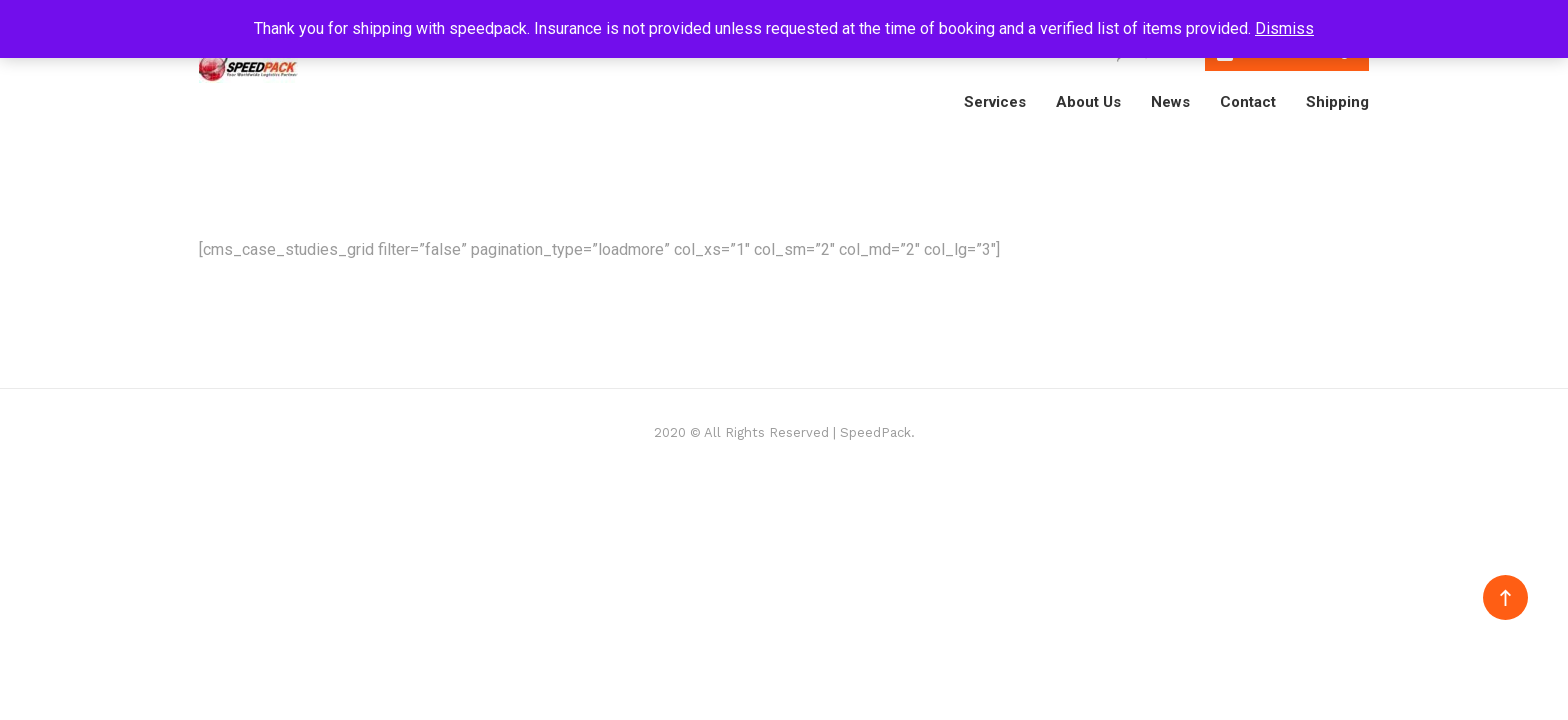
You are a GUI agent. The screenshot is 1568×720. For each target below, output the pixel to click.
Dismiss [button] (1284, 28)
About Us (1088, 102)
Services (995, 102)
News (1170, 102)
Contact (1248, 102)
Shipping (1337, 102)
